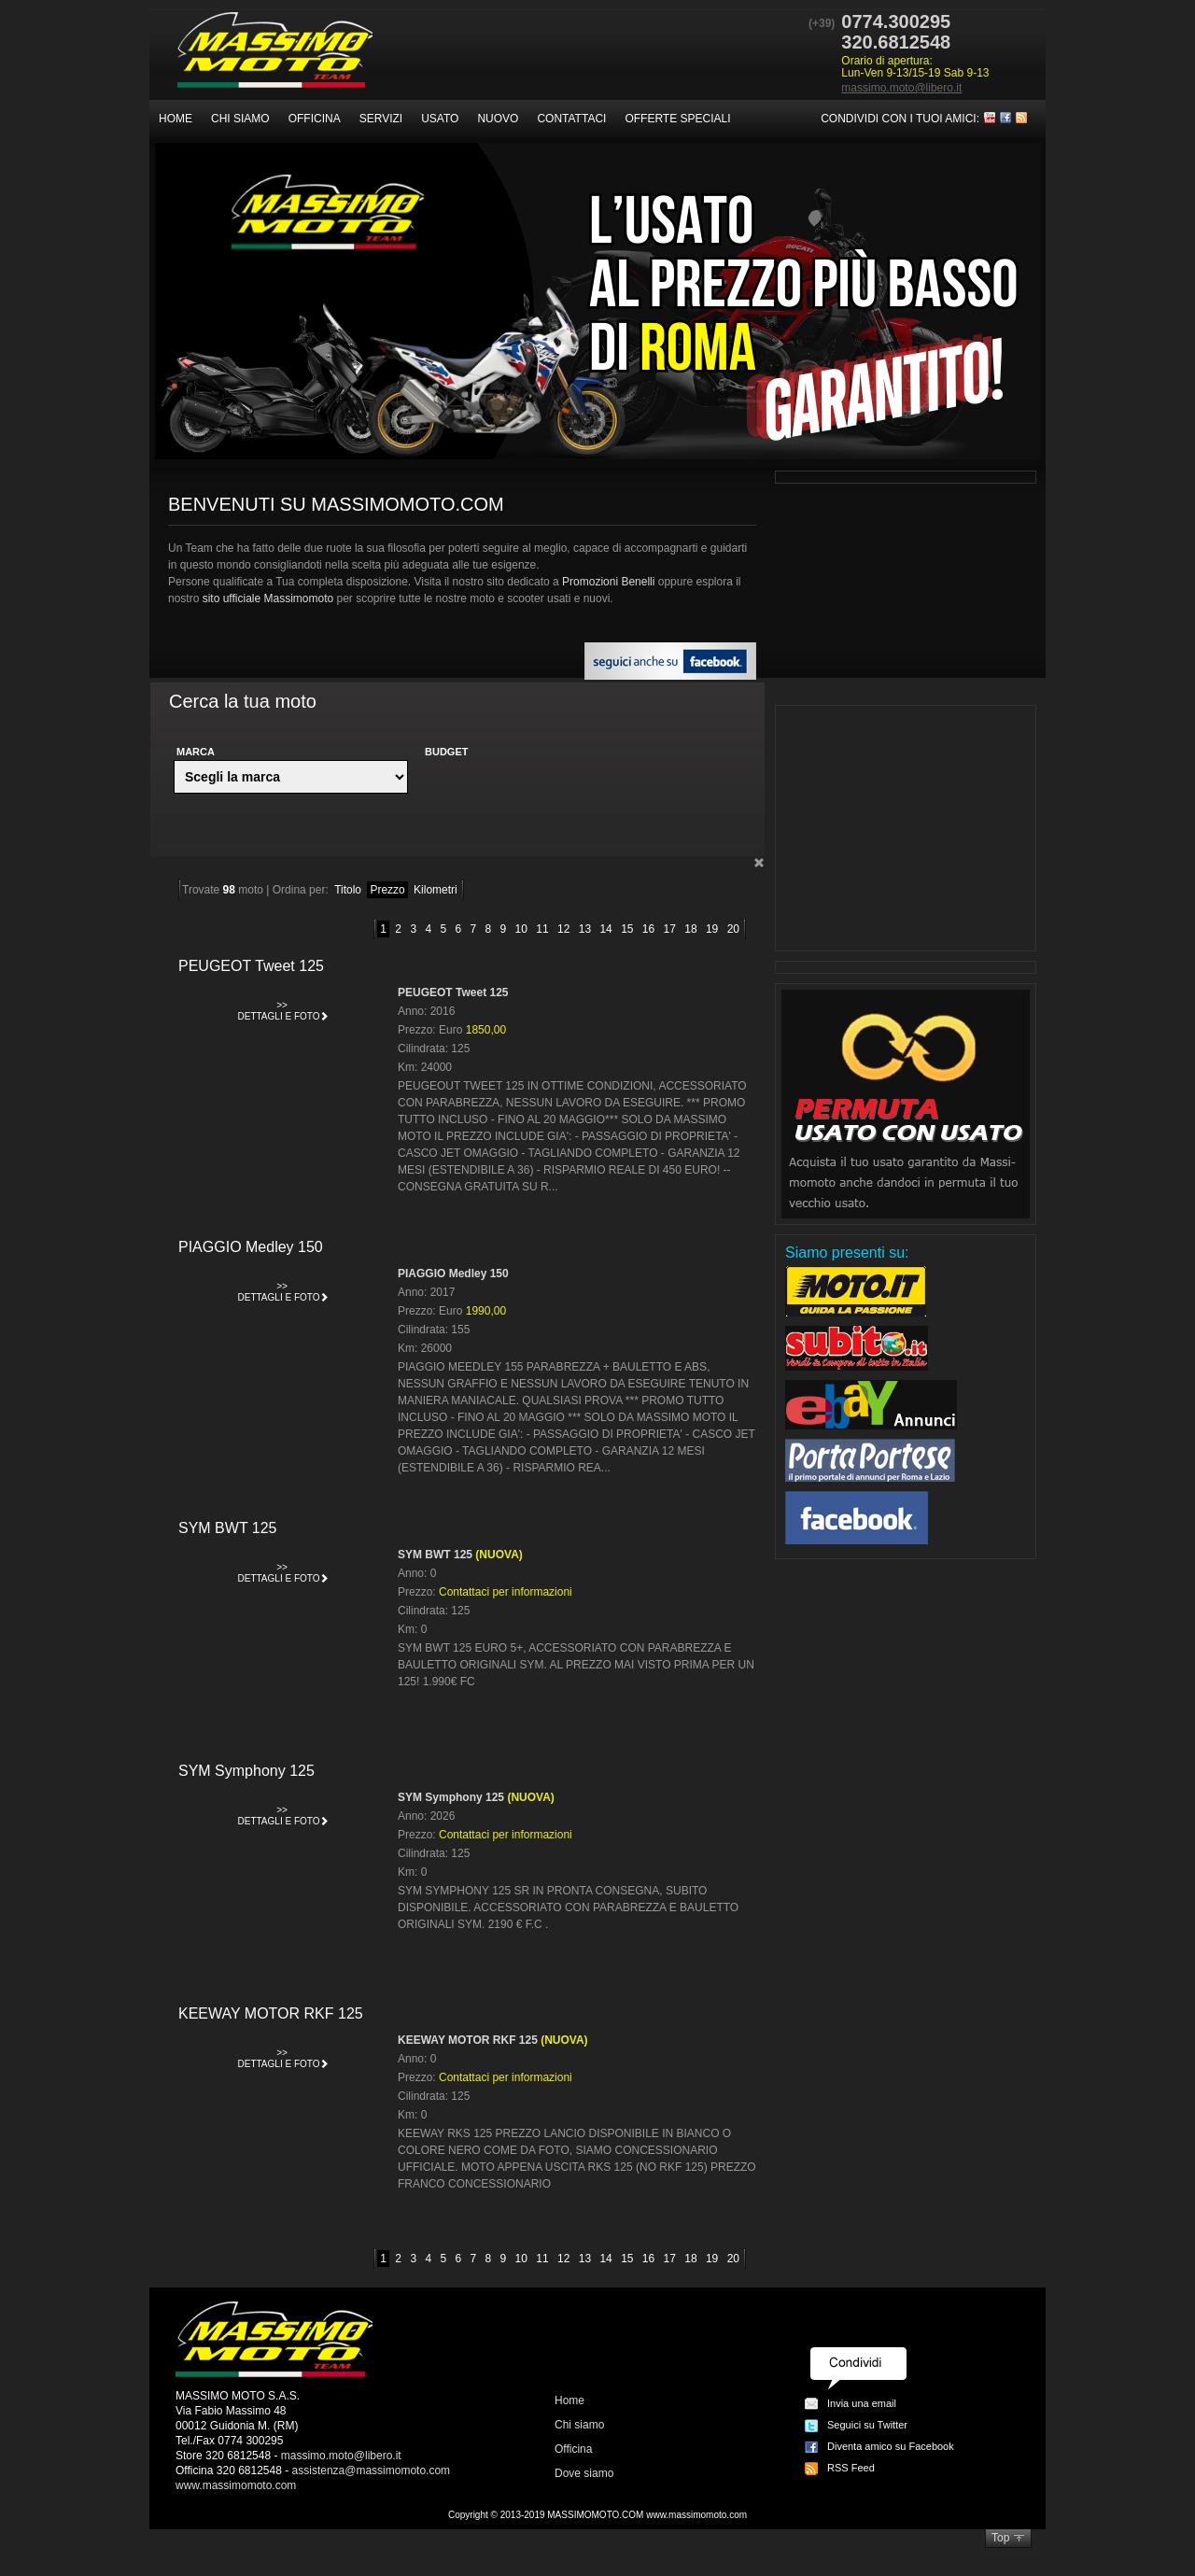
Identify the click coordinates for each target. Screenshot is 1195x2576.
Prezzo (387, 889)
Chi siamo (240, 118)
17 (670, 929)
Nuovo (497, 118)
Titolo (347, 889)
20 (733, 929)
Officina (314, 118)
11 (542, 929)
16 (648, 929)
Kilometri (435, 889)
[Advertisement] (905, 828)
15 (627, 929)
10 (521, 929)
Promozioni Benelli (608, 581)
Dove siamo (584, 2473)
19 (712, 929)
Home (175, 118)
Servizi (380, 118)
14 (605, 929)
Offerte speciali (677, 118)
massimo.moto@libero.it (901, 87)
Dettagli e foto (283, 1009)
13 (585, 929)
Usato (439, 118)
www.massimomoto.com (236, 2485)
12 (563, 929)
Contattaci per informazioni (505, 1591)
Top (1000, 2537)
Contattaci (571, 118)
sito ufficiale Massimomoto (268, 598)
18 (690, 929)
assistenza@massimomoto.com (371, 2470)
